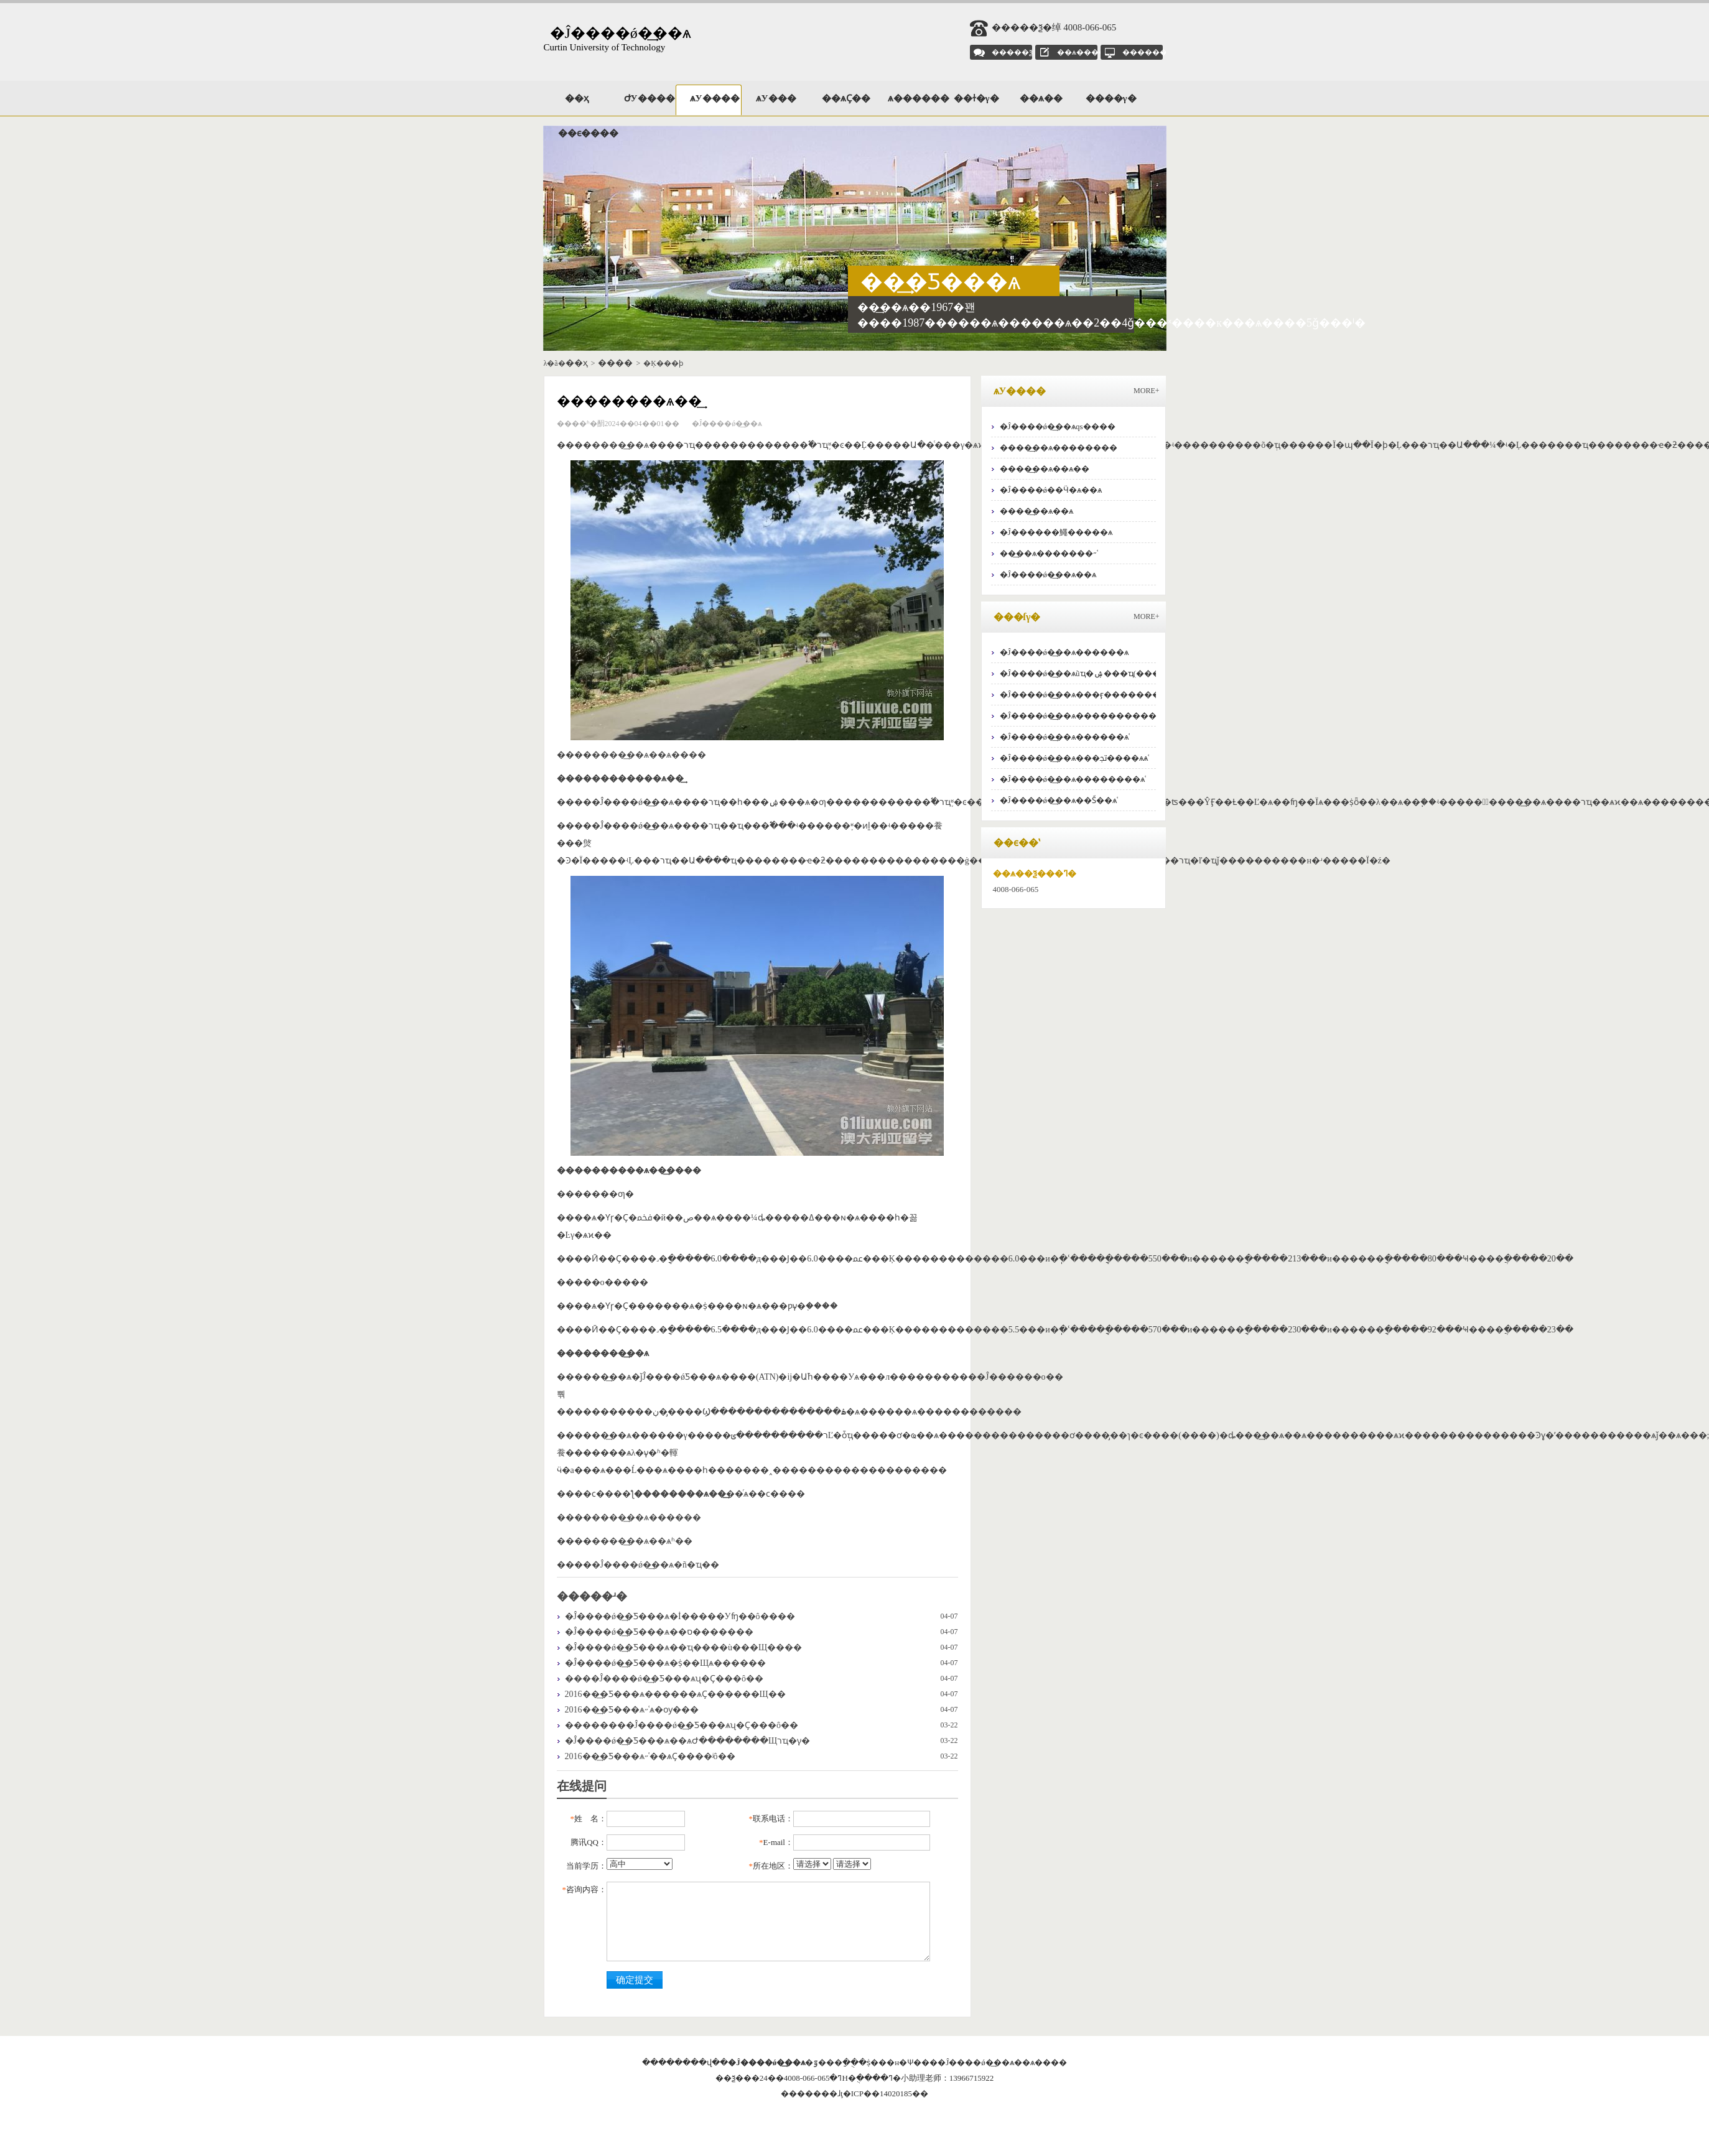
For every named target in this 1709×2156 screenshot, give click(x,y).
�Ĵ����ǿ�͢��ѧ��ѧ (1048, 574)
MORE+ (1146, 390)
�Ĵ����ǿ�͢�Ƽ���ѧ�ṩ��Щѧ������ (665, 1663)
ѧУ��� (776, 98)
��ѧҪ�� (846, 98)
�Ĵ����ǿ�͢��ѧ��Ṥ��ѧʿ (1059, 800)
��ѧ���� (1081, 52)
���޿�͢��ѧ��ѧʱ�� (642, 1541)
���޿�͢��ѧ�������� (1058, 447)
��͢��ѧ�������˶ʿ (1049, 553)
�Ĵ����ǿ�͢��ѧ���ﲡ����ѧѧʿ (1075, 758)
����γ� (1111, 98)
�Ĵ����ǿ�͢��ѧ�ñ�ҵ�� (655, 1564)
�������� (1152, 52)
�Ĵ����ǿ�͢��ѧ (620, 33)
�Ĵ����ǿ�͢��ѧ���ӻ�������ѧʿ (1083, 694)
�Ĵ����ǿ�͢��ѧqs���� (1057, 426)
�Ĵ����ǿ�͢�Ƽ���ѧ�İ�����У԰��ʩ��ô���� (680, 1616)
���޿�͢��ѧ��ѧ (1036, 511)
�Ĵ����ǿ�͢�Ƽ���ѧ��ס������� (659, 1632)
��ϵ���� (583, 133)
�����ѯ (1012, 52)
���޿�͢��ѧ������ (646, 1517)
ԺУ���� (649, 98)
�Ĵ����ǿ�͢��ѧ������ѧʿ (1065, 736)
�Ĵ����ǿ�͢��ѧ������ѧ (1064, 652)
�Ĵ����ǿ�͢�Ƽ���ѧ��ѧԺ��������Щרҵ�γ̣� (688, 1740)
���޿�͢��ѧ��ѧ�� (1044, 468)
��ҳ (577, 98)
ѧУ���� (715, 98)
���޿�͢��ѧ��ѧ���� (649, 755)
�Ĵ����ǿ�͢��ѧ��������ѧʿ (1073, 779)
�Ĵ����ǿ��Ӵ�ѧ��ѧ (1051, 490)
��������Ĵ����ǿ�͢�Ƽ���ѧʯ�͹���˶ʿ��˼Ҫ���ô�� (681, 1725)
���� (615, 363)
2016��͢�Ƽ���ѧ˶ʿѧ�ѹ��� (632, 1709)
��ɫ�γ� (976, 98)
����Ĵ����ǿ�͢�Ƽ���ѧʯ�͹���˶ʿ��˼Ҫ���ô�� (664, 1678)
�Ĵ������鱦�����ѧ (1056, 532)
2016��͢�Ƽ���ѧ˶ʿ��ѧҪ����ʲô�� (650, 1756)
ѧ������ (913, 98)
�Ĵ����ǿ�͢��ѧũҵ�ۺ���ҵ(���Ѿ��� (1096, 673)
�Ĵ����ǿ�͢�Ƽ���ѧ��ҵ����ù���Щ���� (684, 1647)
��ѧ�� (1041, 98)
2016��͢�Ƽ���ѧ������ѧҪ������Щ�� (675, 1694)
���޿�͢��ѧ (620, 445)
